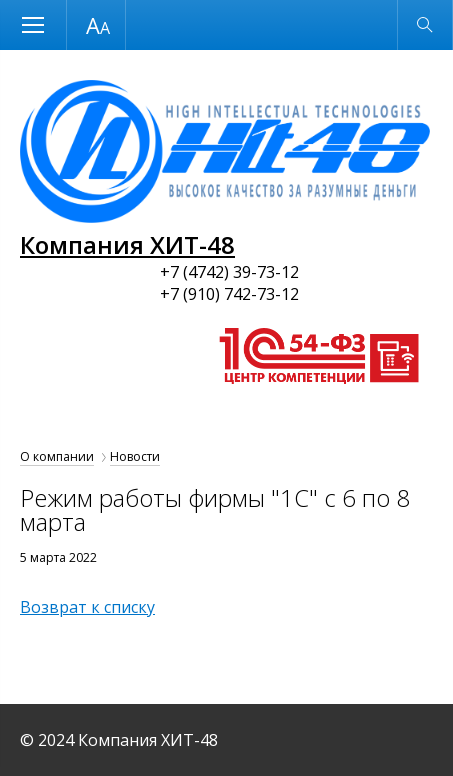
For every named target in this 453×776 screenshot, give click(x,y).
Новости (135, 456)
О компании (57, 456)
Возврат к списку (87, 607)
